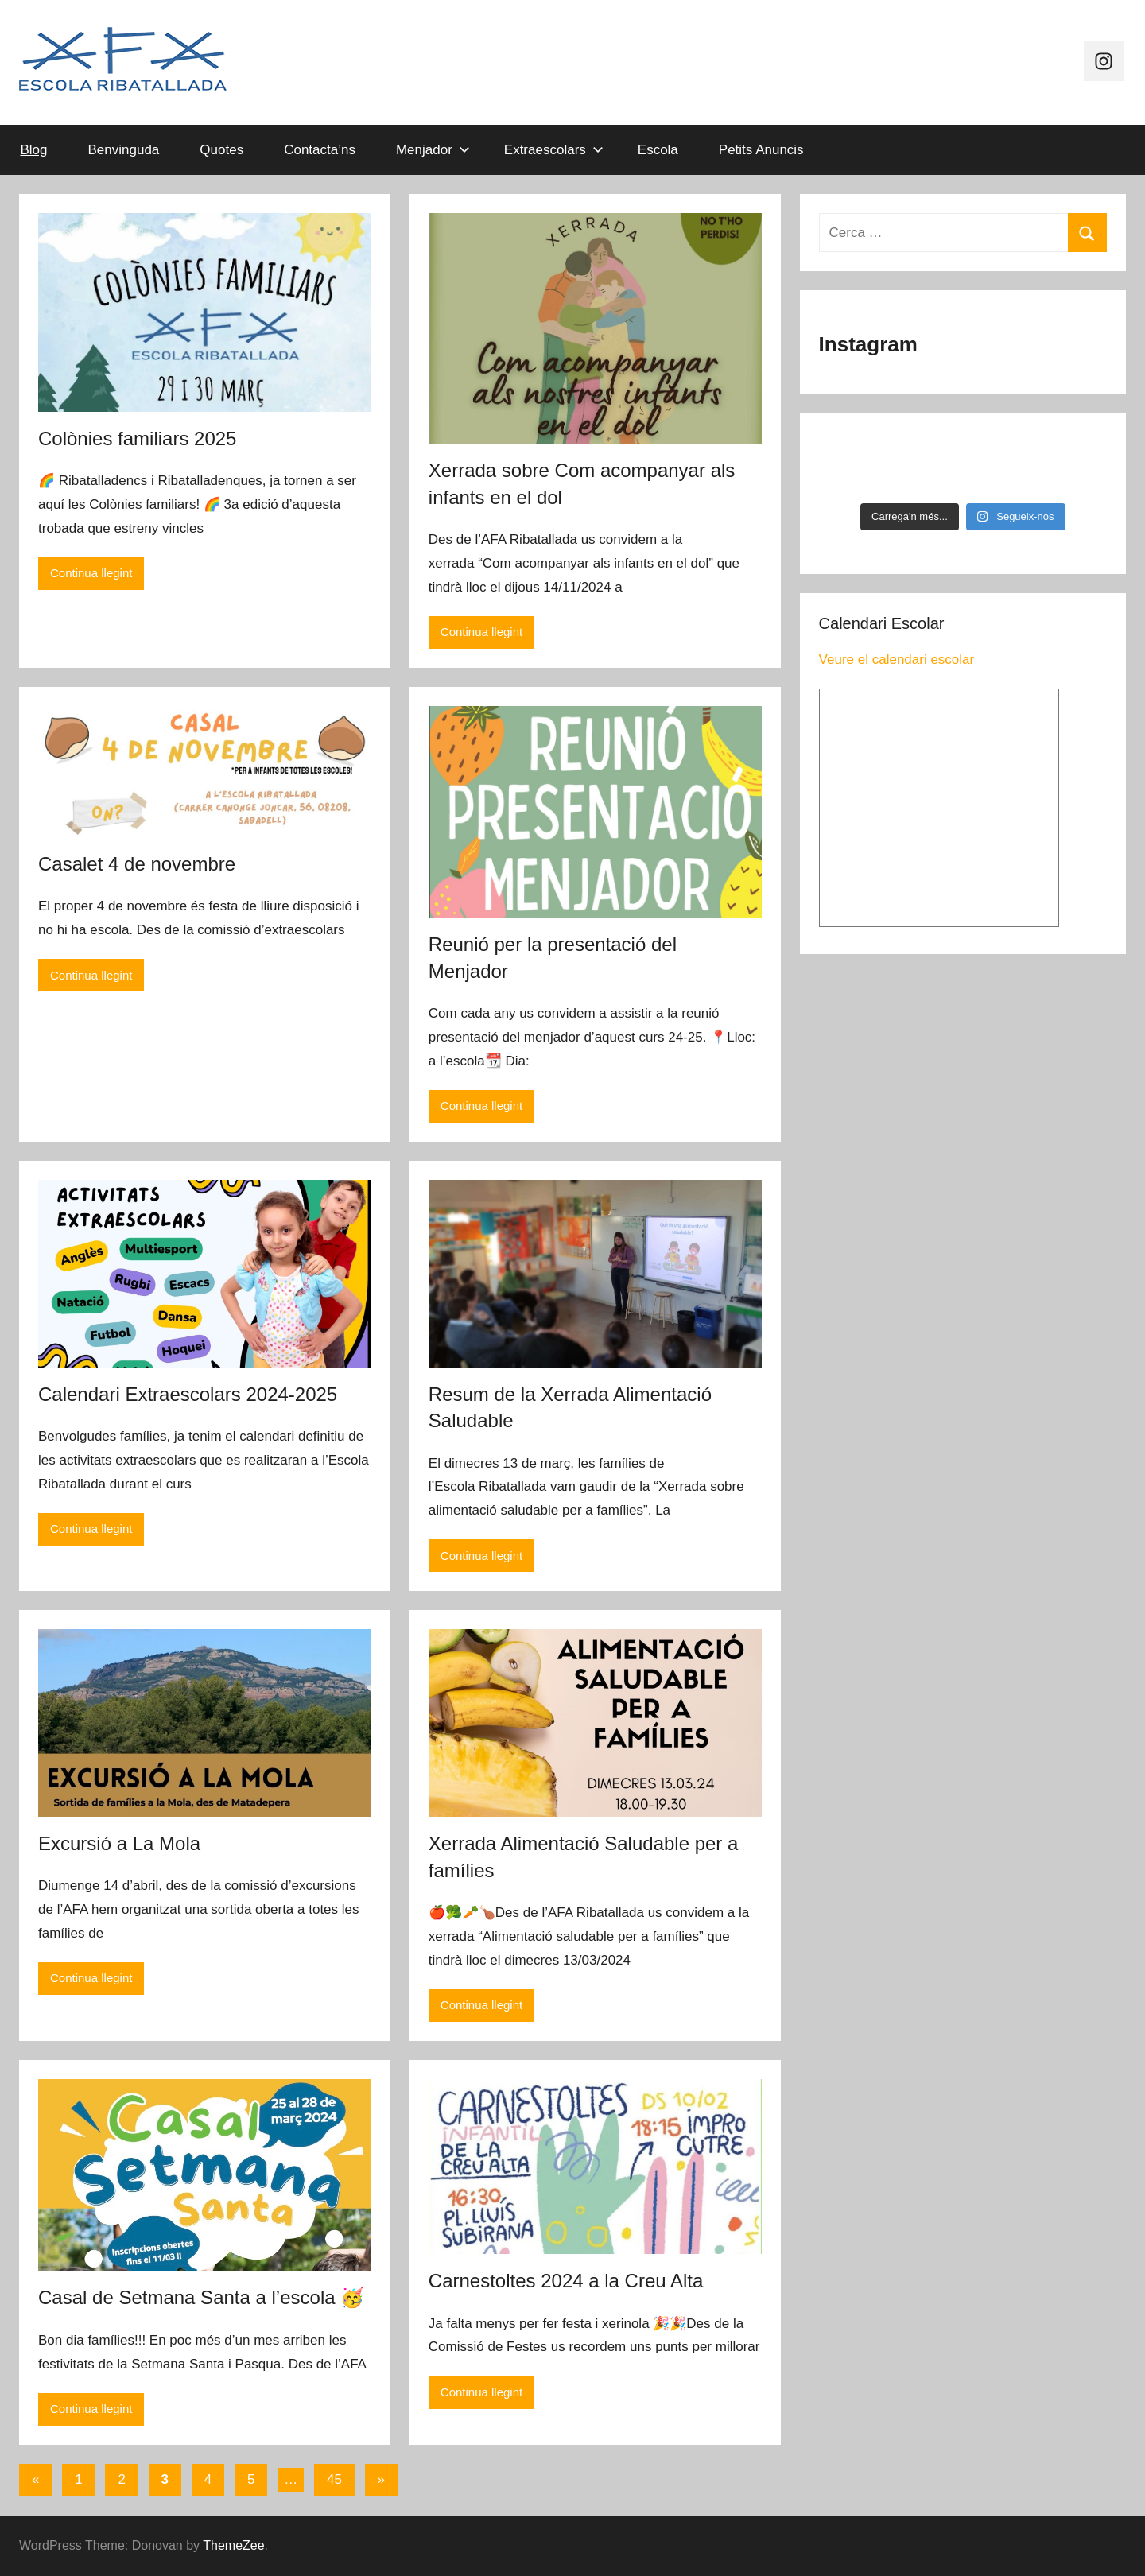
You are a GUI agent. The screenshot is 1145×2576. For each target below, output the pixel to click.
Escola (658, 149)
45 (334, 2479)
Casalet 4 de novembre (136, 864)
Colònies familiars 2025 (137, 438)
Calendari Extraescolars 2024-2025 (187, 1394)
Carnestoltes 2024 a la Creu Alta (566, 2280)
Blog (34, 149)
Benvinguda (124, 149)
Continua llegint (91, 573)
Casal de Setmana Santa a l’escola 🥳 (201, 2297)
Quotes (221, 149)
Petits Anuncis (761, 149)
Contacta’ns (319, 149)
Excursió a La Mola (119, 1843)
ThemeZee (233, 2545)
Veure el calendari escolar (897, 659)
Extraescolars (554, 149)
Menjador (433, 149)
